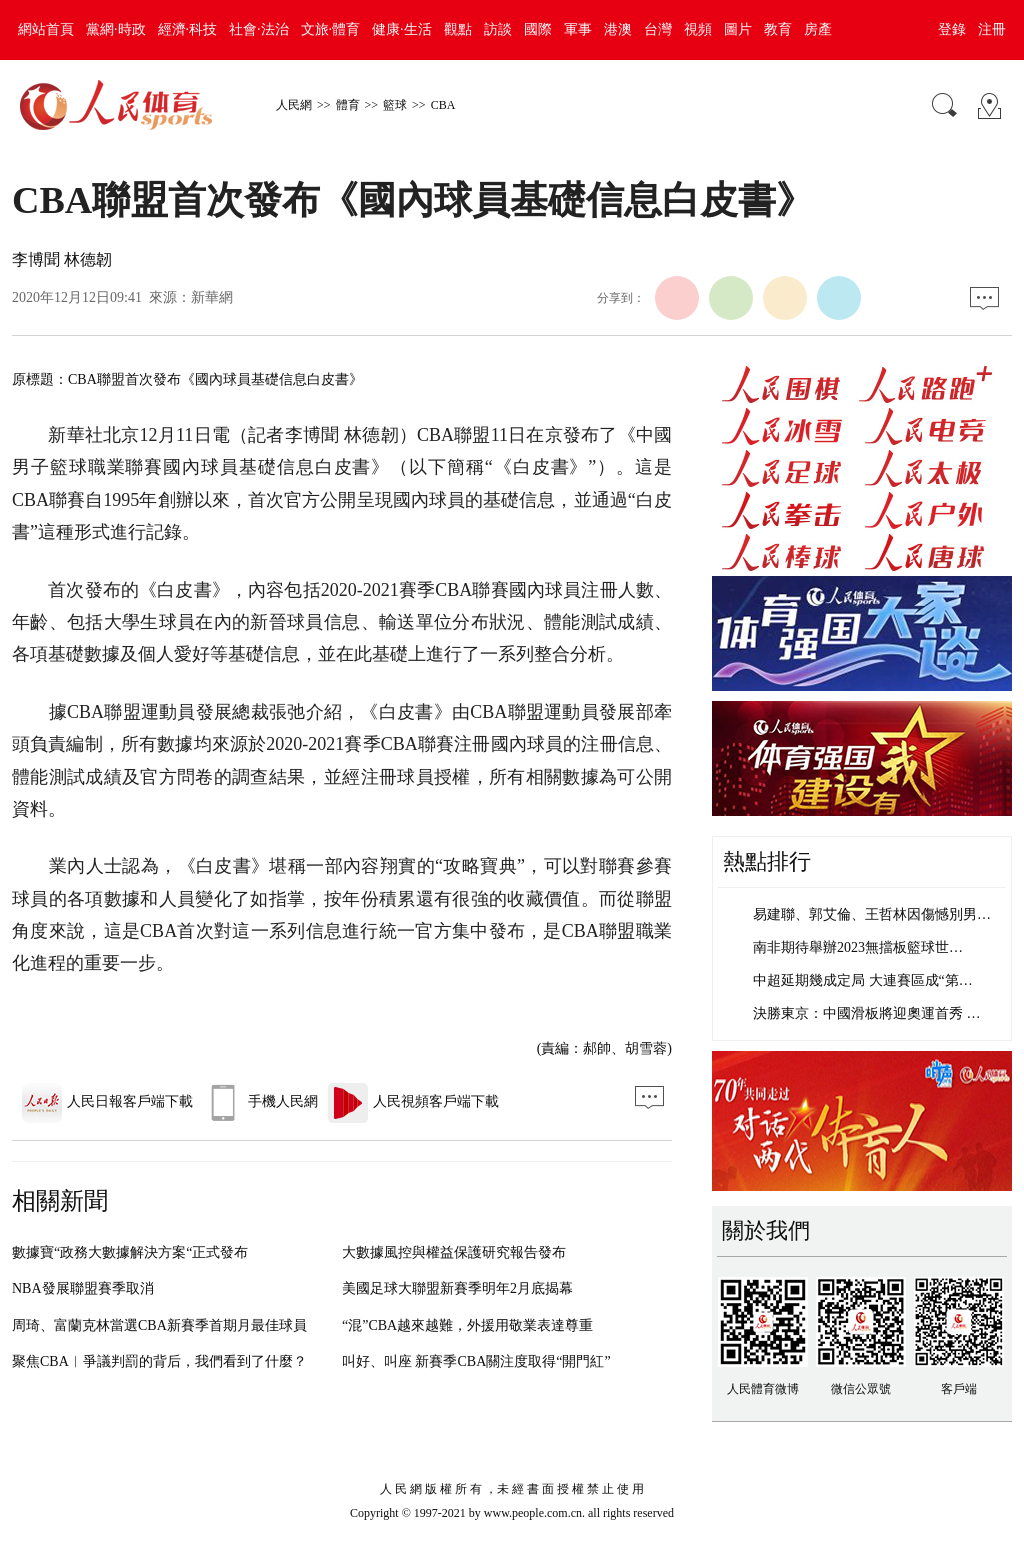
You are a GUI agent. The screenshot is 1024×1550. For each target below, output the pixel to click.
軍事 (578, 29)
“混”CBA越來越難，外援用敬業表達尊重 (467, 1325)
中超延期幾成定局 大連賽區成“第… (863, 980)
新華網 (212, 297)
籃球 (395, 105)
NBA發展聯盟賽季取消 (83, 1288)
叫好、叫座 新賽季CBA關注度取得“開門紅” (476, 1361)
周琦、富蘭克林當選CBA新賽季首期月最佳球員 (159, 1325)
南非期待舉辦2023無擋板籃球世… (858, 947)
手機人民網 (260, 1101)
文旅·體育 (331, 29)
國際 (538, 29)
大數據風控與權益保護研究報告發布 (454, 1252)
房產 (818, 29)
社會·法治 (259, 29)
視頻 (698, 29)
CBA (443, 105)
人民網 (294, 105)
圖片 (738, 29)
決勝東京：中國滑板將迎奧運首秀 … (867, 1013)
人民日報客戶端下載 (107, 1101)
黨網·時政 (116, 29)
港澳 (618, 29)
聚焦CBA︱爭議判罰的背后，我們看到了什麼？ (159, 1361)
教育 (778, 29)
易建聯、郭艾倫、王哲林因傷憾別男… (872, 914)
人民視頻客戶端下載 (413, 1101)
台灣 (658, 29)
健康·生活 (402, 29)
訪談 (498, 29)
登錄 (952, 29)
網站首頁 (46, 29)
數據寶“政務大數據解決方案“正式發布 (130, 1252)
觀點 (458, 29)
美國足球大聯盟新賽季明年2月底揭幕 (457, 1288)
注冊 (992, 29)
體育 (348, 105)
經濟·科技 (188, 29)
